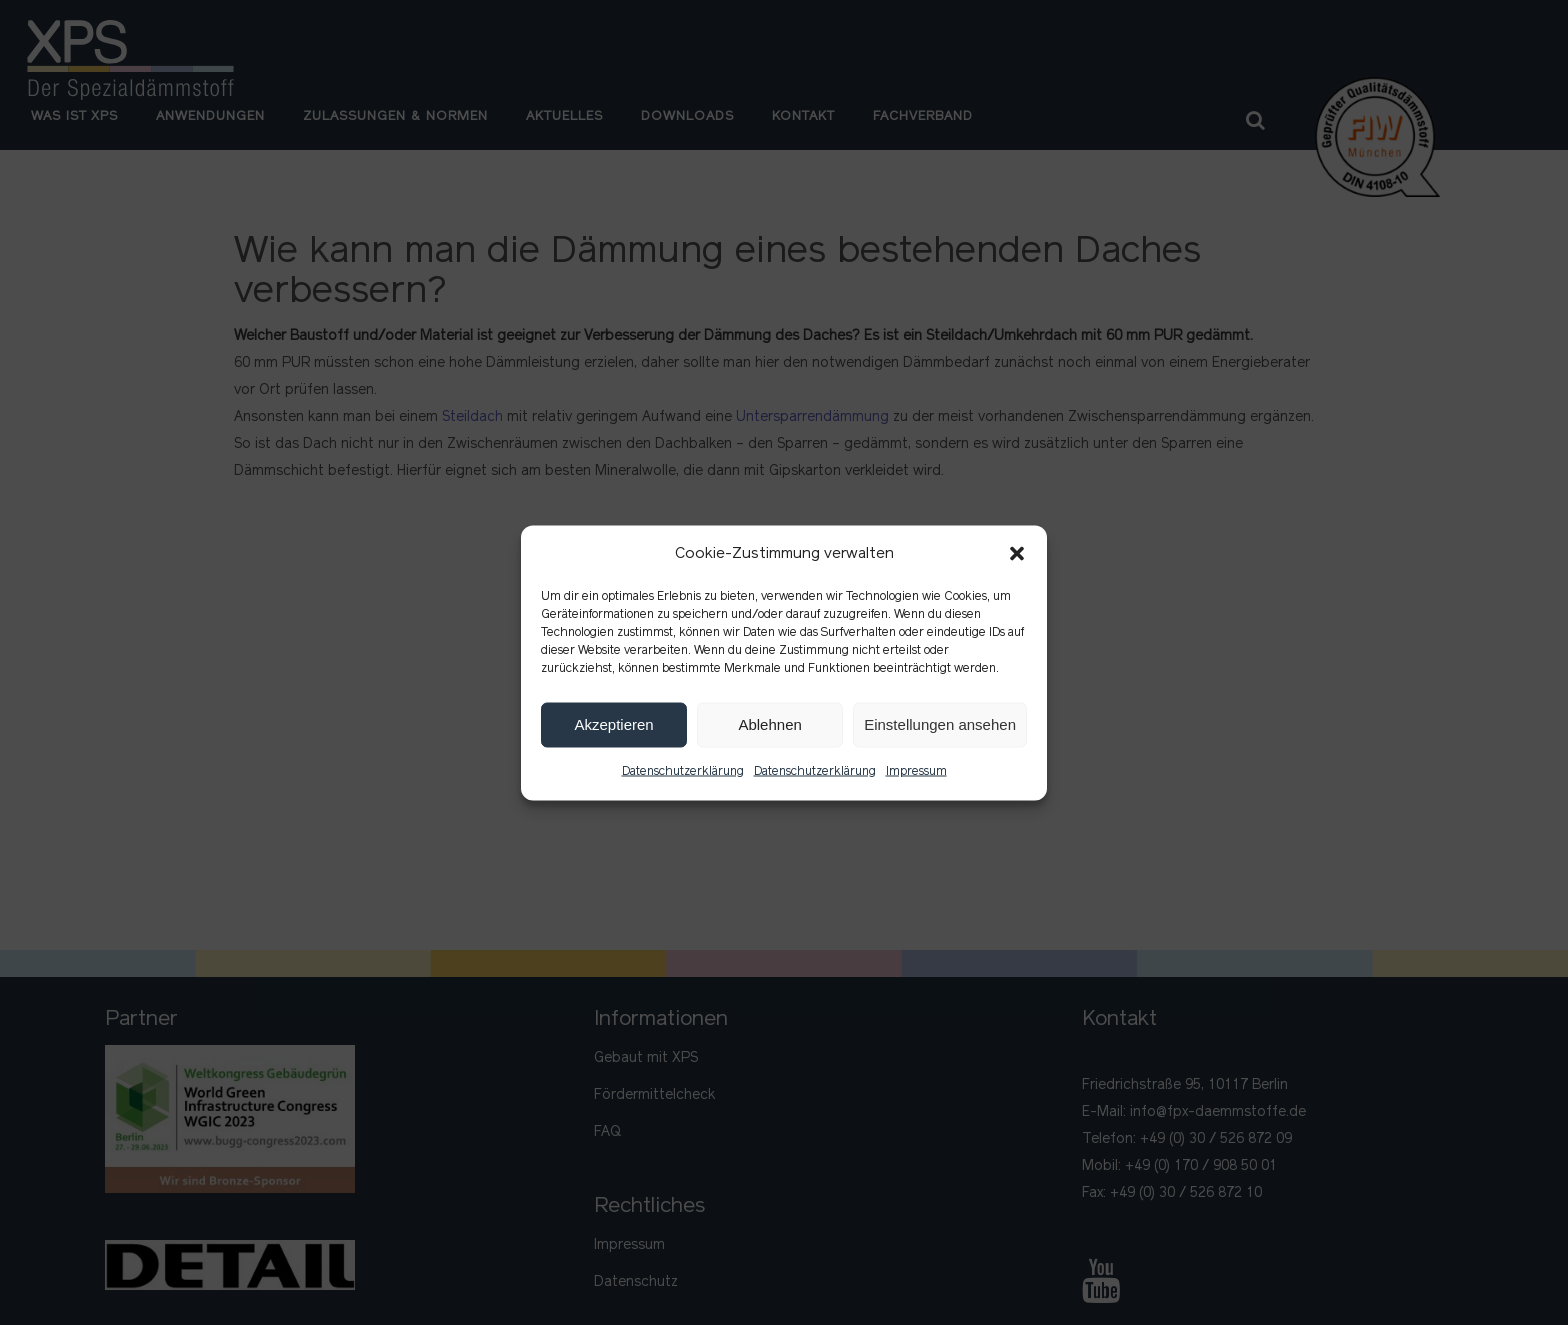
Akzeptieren (613, 724)
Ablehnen (769, 724)
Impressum (916, 771)
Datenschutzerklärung (683, 771)
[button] (1017, 554)
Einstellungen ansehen (940, 724)
